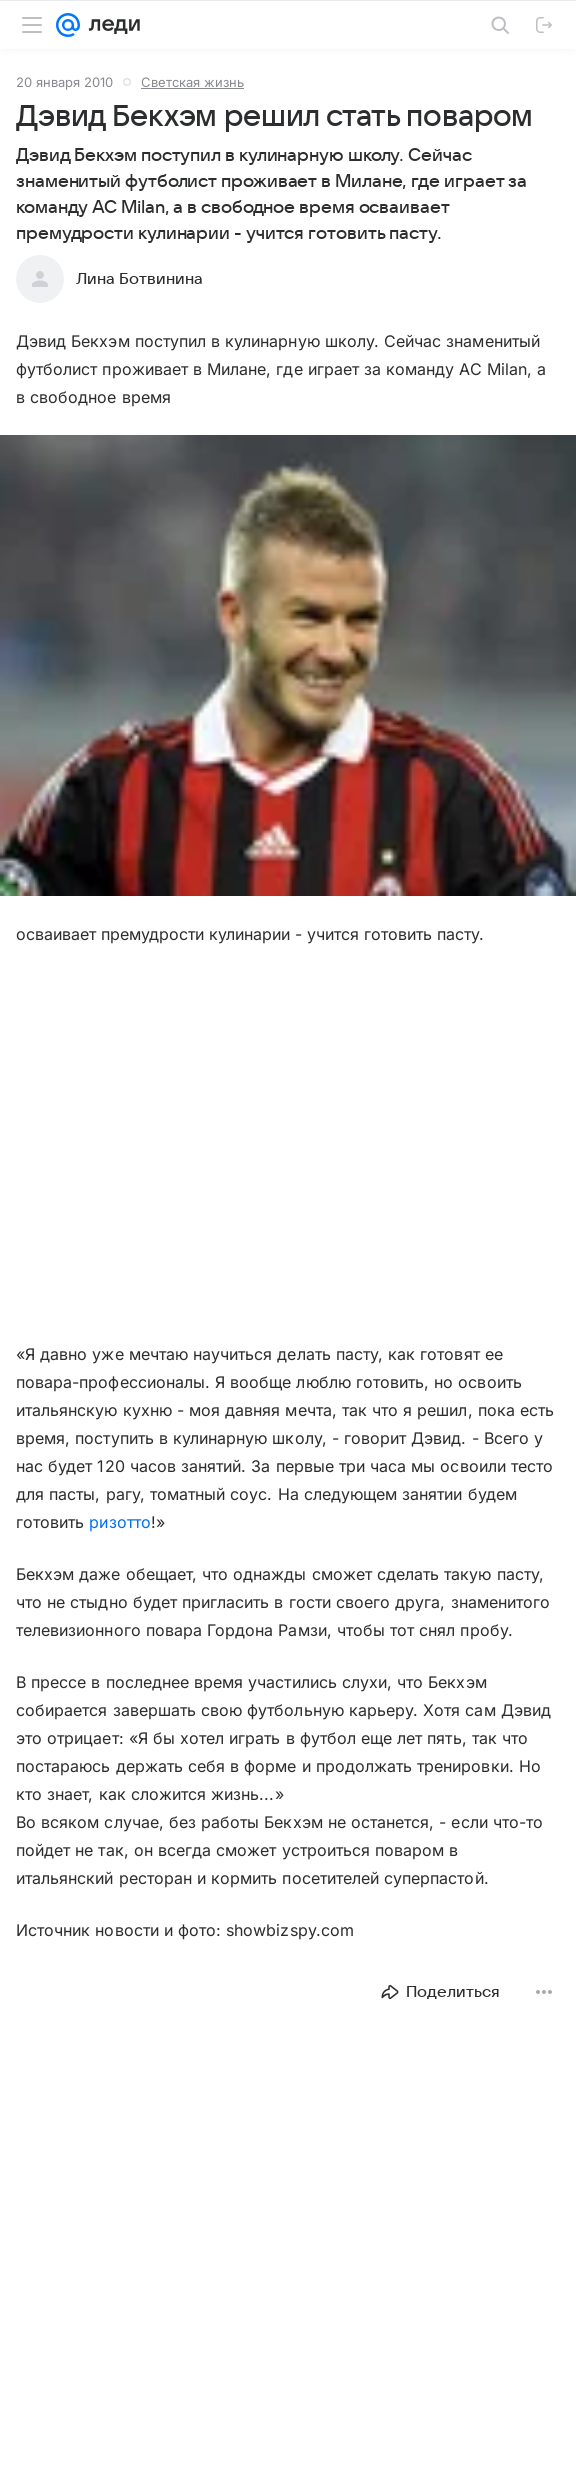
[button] (288, 667)
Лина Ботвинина (139, 279)
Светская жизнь (192, 82)
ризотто (119, 1522)
